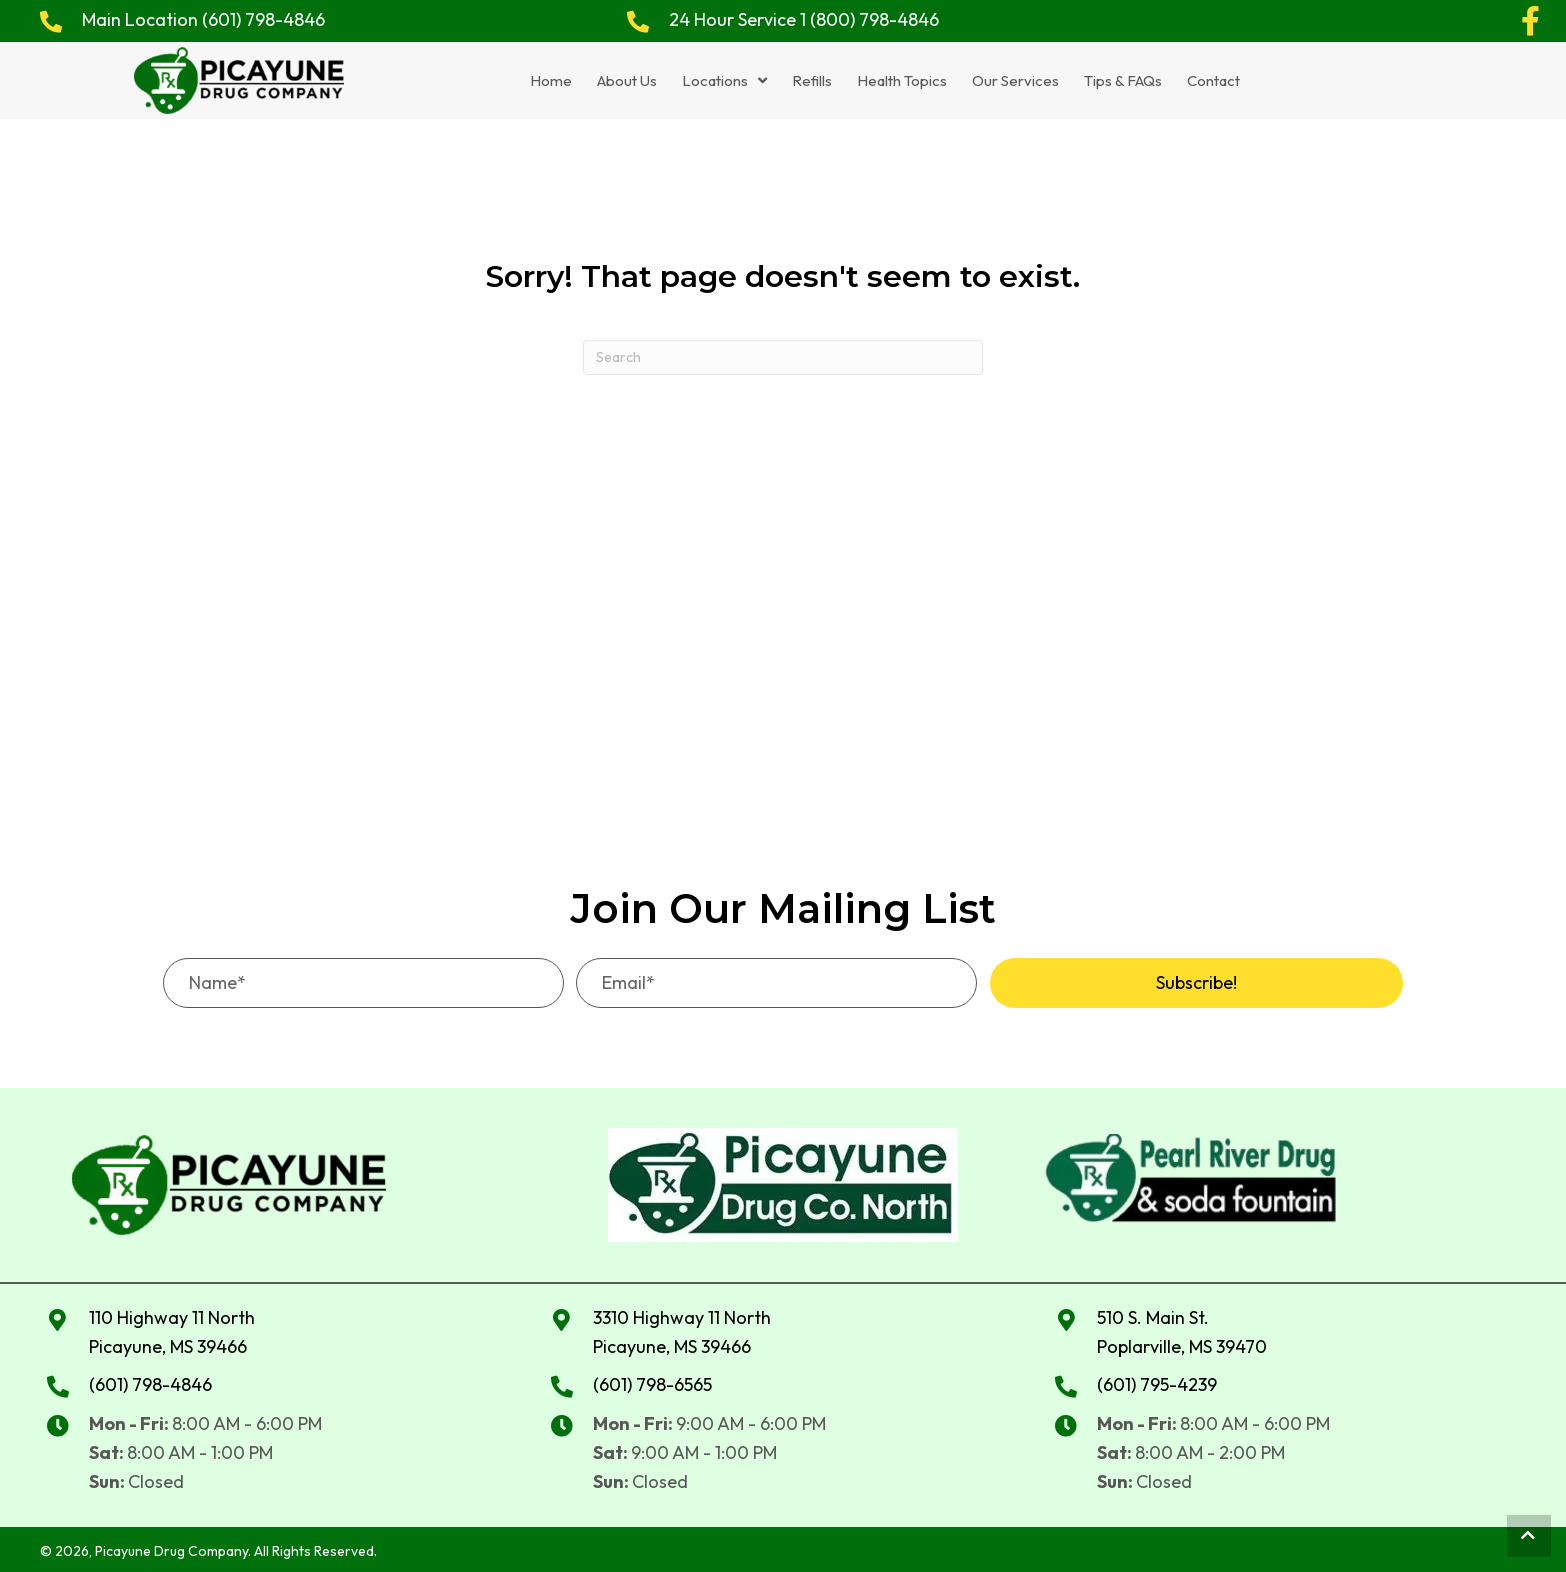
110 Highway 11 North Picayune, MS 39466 (172, 1329)
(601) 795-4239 (1157, 1381)
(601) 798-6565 (652, 1381)
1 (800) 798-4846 (869, 19)
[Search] (783, 354)
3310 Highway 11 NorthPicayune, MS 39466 (682, 1329)
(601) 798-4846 (263, 19)
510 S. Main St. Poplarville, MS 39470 (1182, 1329)
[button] (1531, 21)
